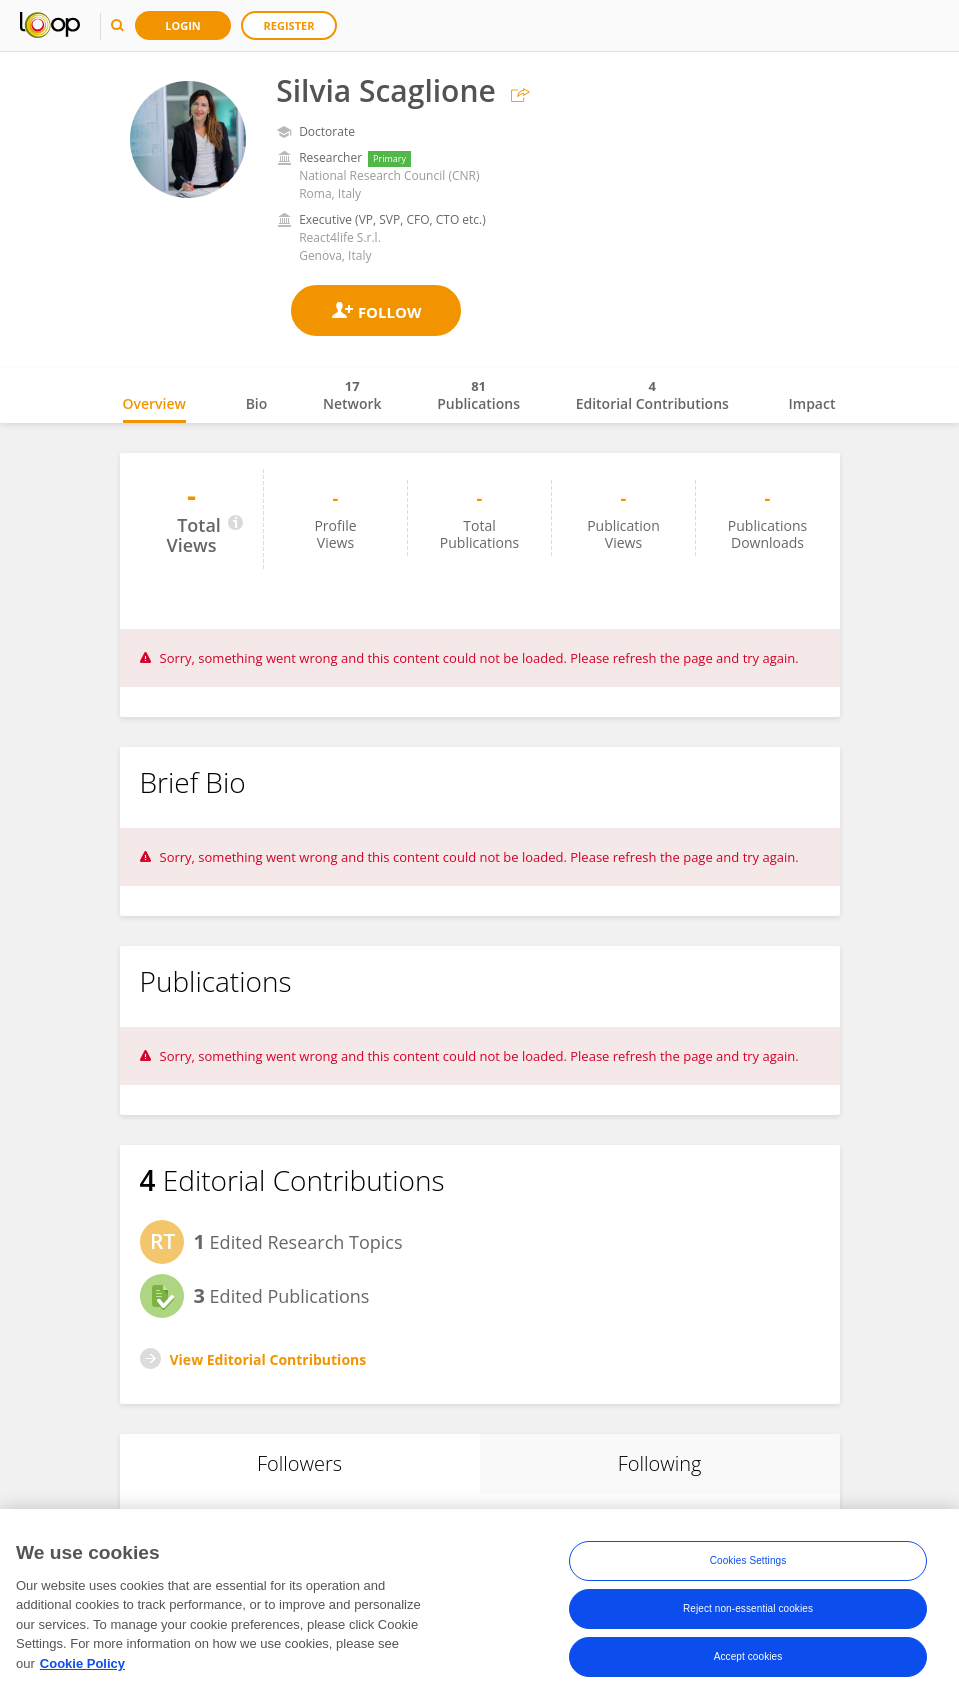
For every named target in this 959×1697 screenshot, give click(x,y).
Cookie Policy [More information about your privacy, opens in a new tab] (82, 1670)
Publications (478, 395)
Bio (257, 403)
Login (183, 25)
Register (289, 25)
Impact (812, 403)
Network (352, 395)
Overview (154, 403)
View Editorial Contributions (268, 1359)
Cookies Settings (748, 1567)
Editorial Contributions (652, 395)
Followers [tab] (299, 1463)
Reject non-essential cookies (748, 1615)
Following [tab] (660, 1463)
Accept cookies (748, 1663)
